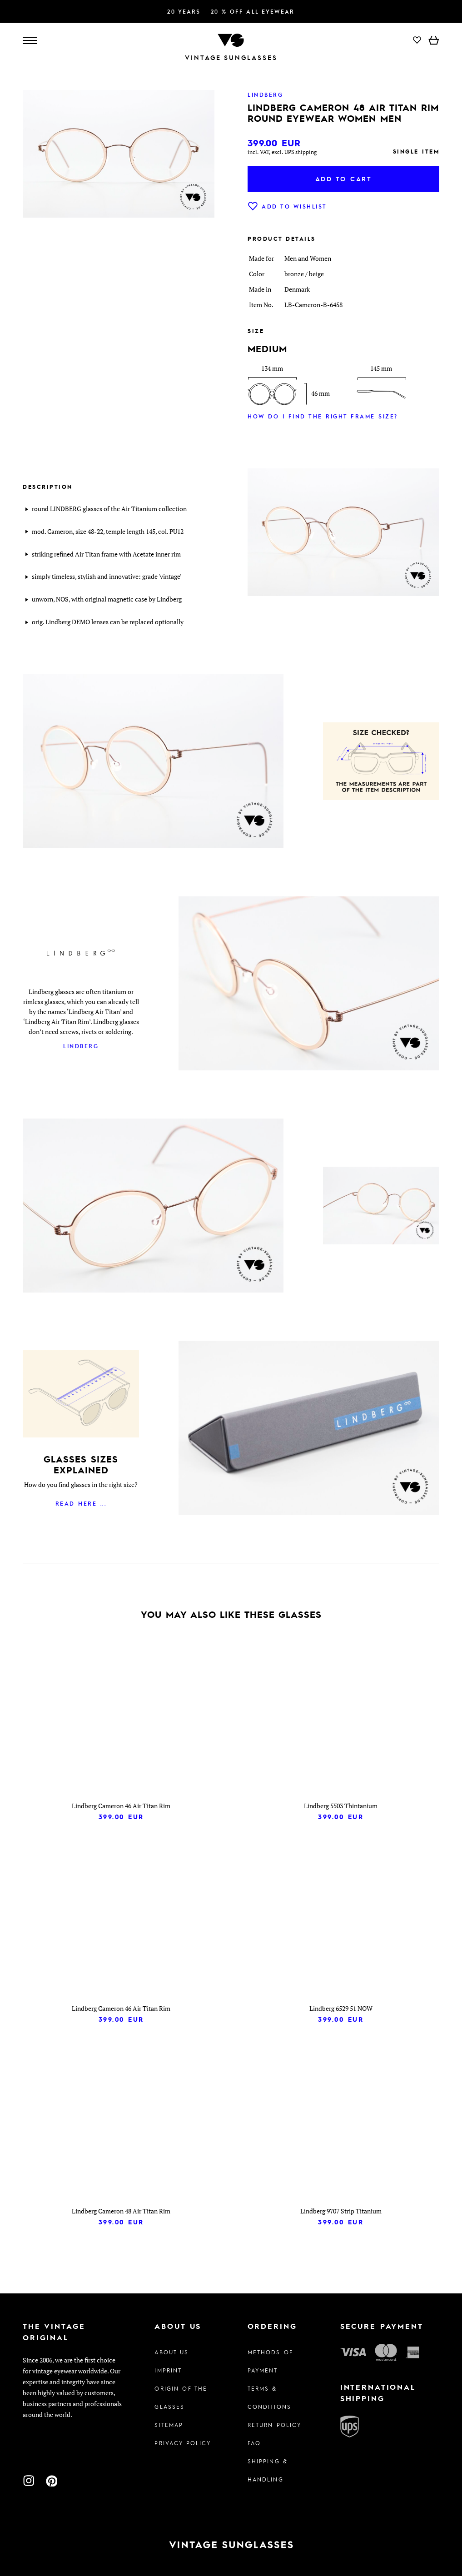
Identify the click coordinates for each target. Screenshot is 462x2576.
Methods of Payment (270, 2361)
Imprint (168, 2370)
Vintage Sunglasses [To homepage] (231, 57)
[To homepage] (231, 39)
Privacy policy (182, 2443)
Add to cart (343, 178)
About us (171, 2352)
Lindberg (81, 1045)
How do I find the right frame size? (323, 416)
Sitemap (168, 2424)
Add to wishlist (287, 206)
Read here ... (81, 1503)
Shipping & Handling (268, 2470)
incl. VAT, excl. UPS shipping (282, 152)
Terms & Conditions (269, 2397)
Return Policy (275, 2424)
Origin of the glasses (180, 2397)
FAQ (254, 2443)
